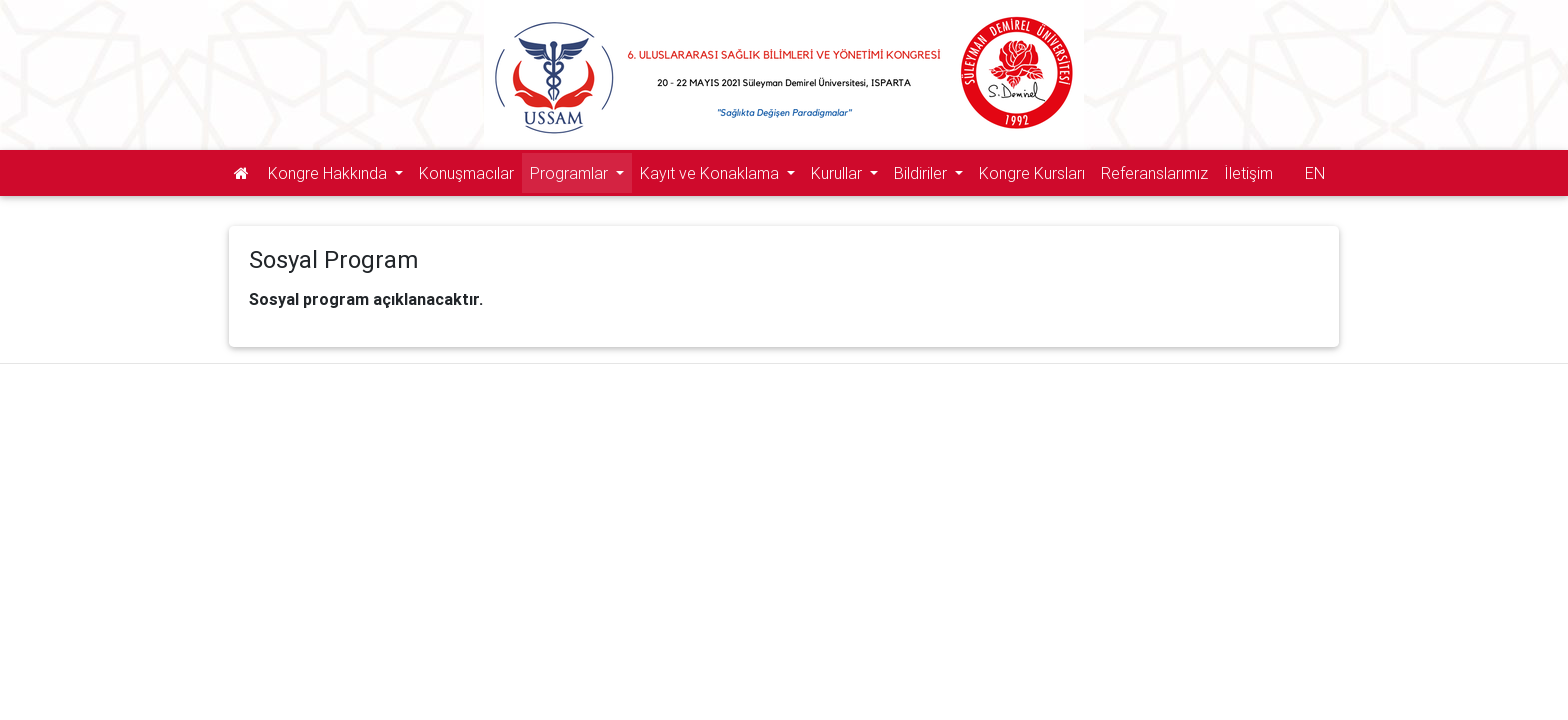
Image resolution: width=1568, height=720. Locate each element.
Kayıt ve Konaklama (711, 173)
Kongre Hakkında (329, 173)
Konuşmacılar (466, 173)
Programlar (571, 173)
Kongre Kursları (1032, 173)
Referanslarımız (1154, 173)
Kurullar (838, 173)
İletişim (1248, 173)
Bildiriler (922, 173)
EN (1315, 173)
